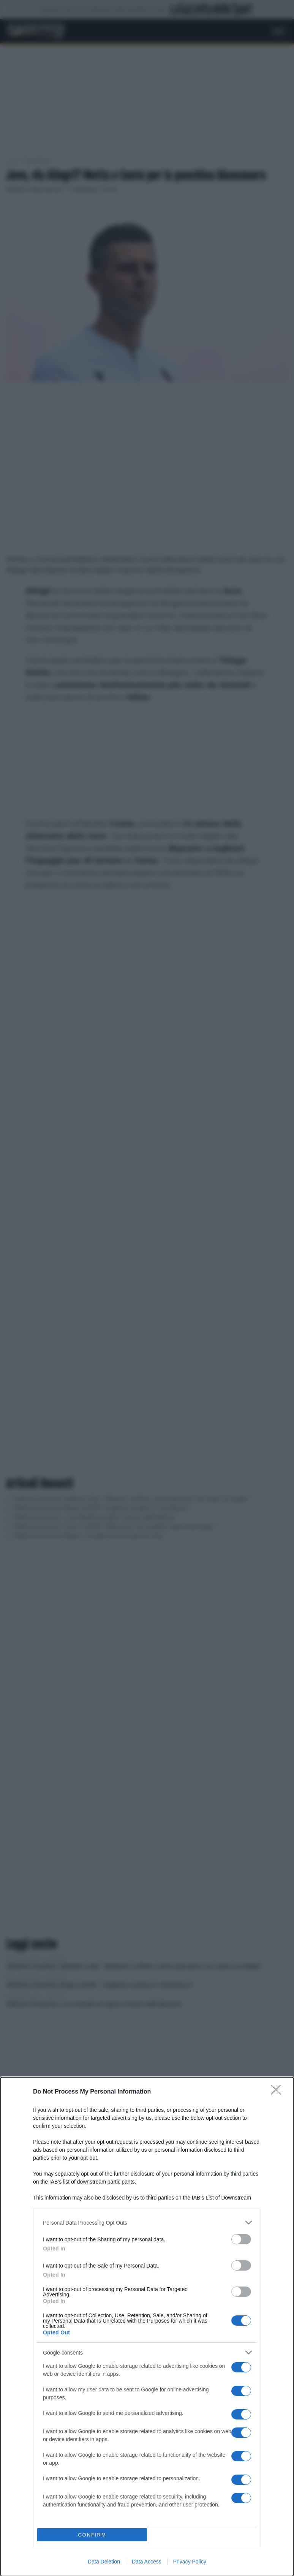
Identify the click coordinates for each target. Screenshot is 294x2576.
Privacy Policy (189, 2562)
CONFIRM (92, 2535)
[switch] (241, 2239)
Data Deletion (104, 2562)
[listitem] (147, 2223)
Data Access (146, 2562)
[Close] (278, 2092)
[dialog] (147, 2326)
